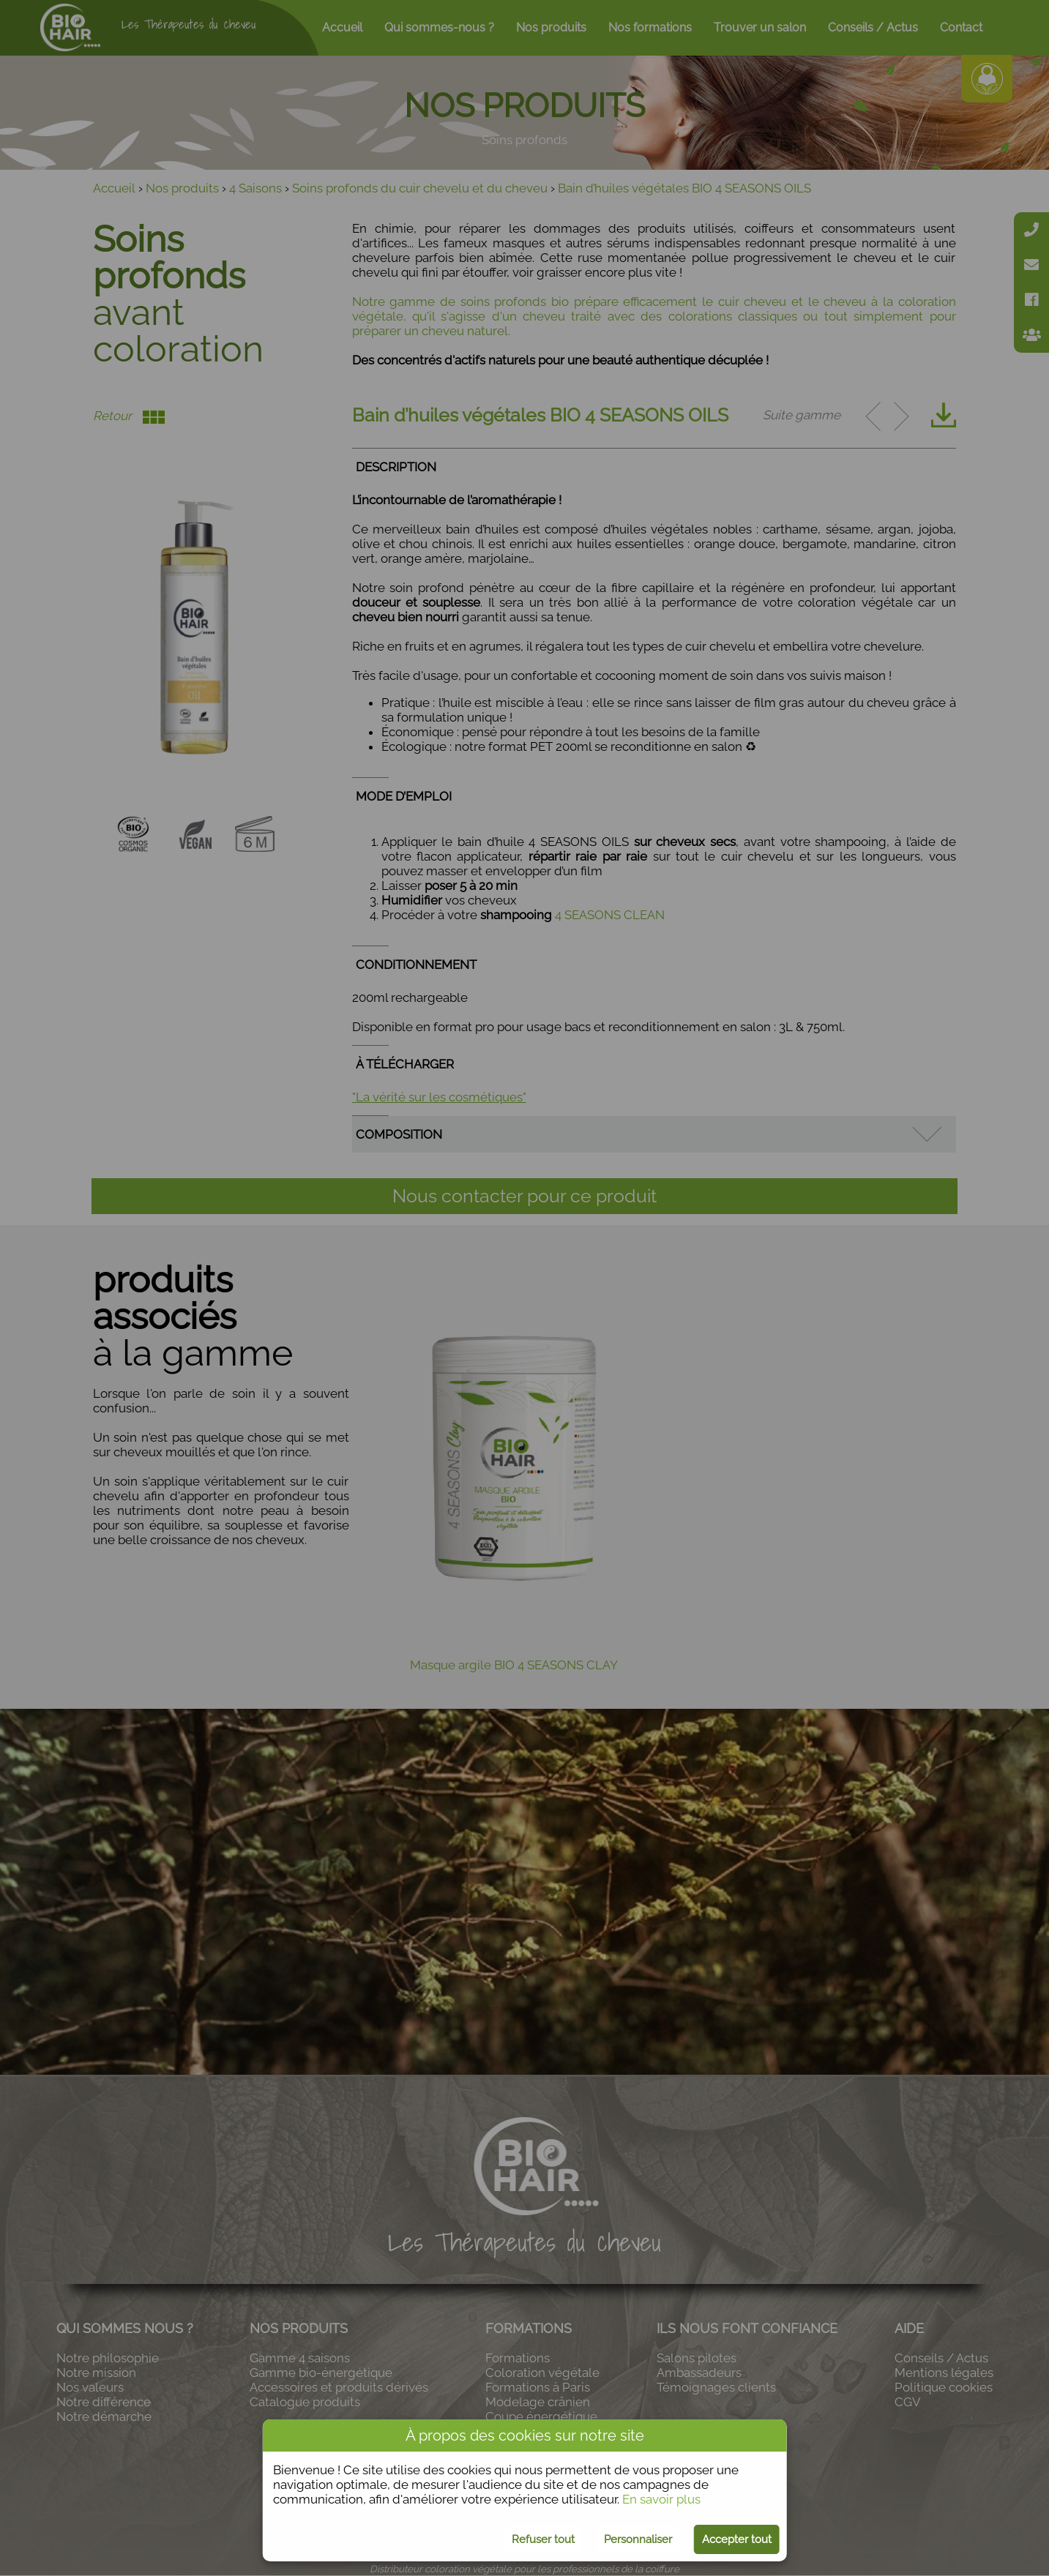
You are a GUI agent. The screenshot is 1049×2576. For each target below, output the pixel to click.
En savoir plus (661, 2499)
